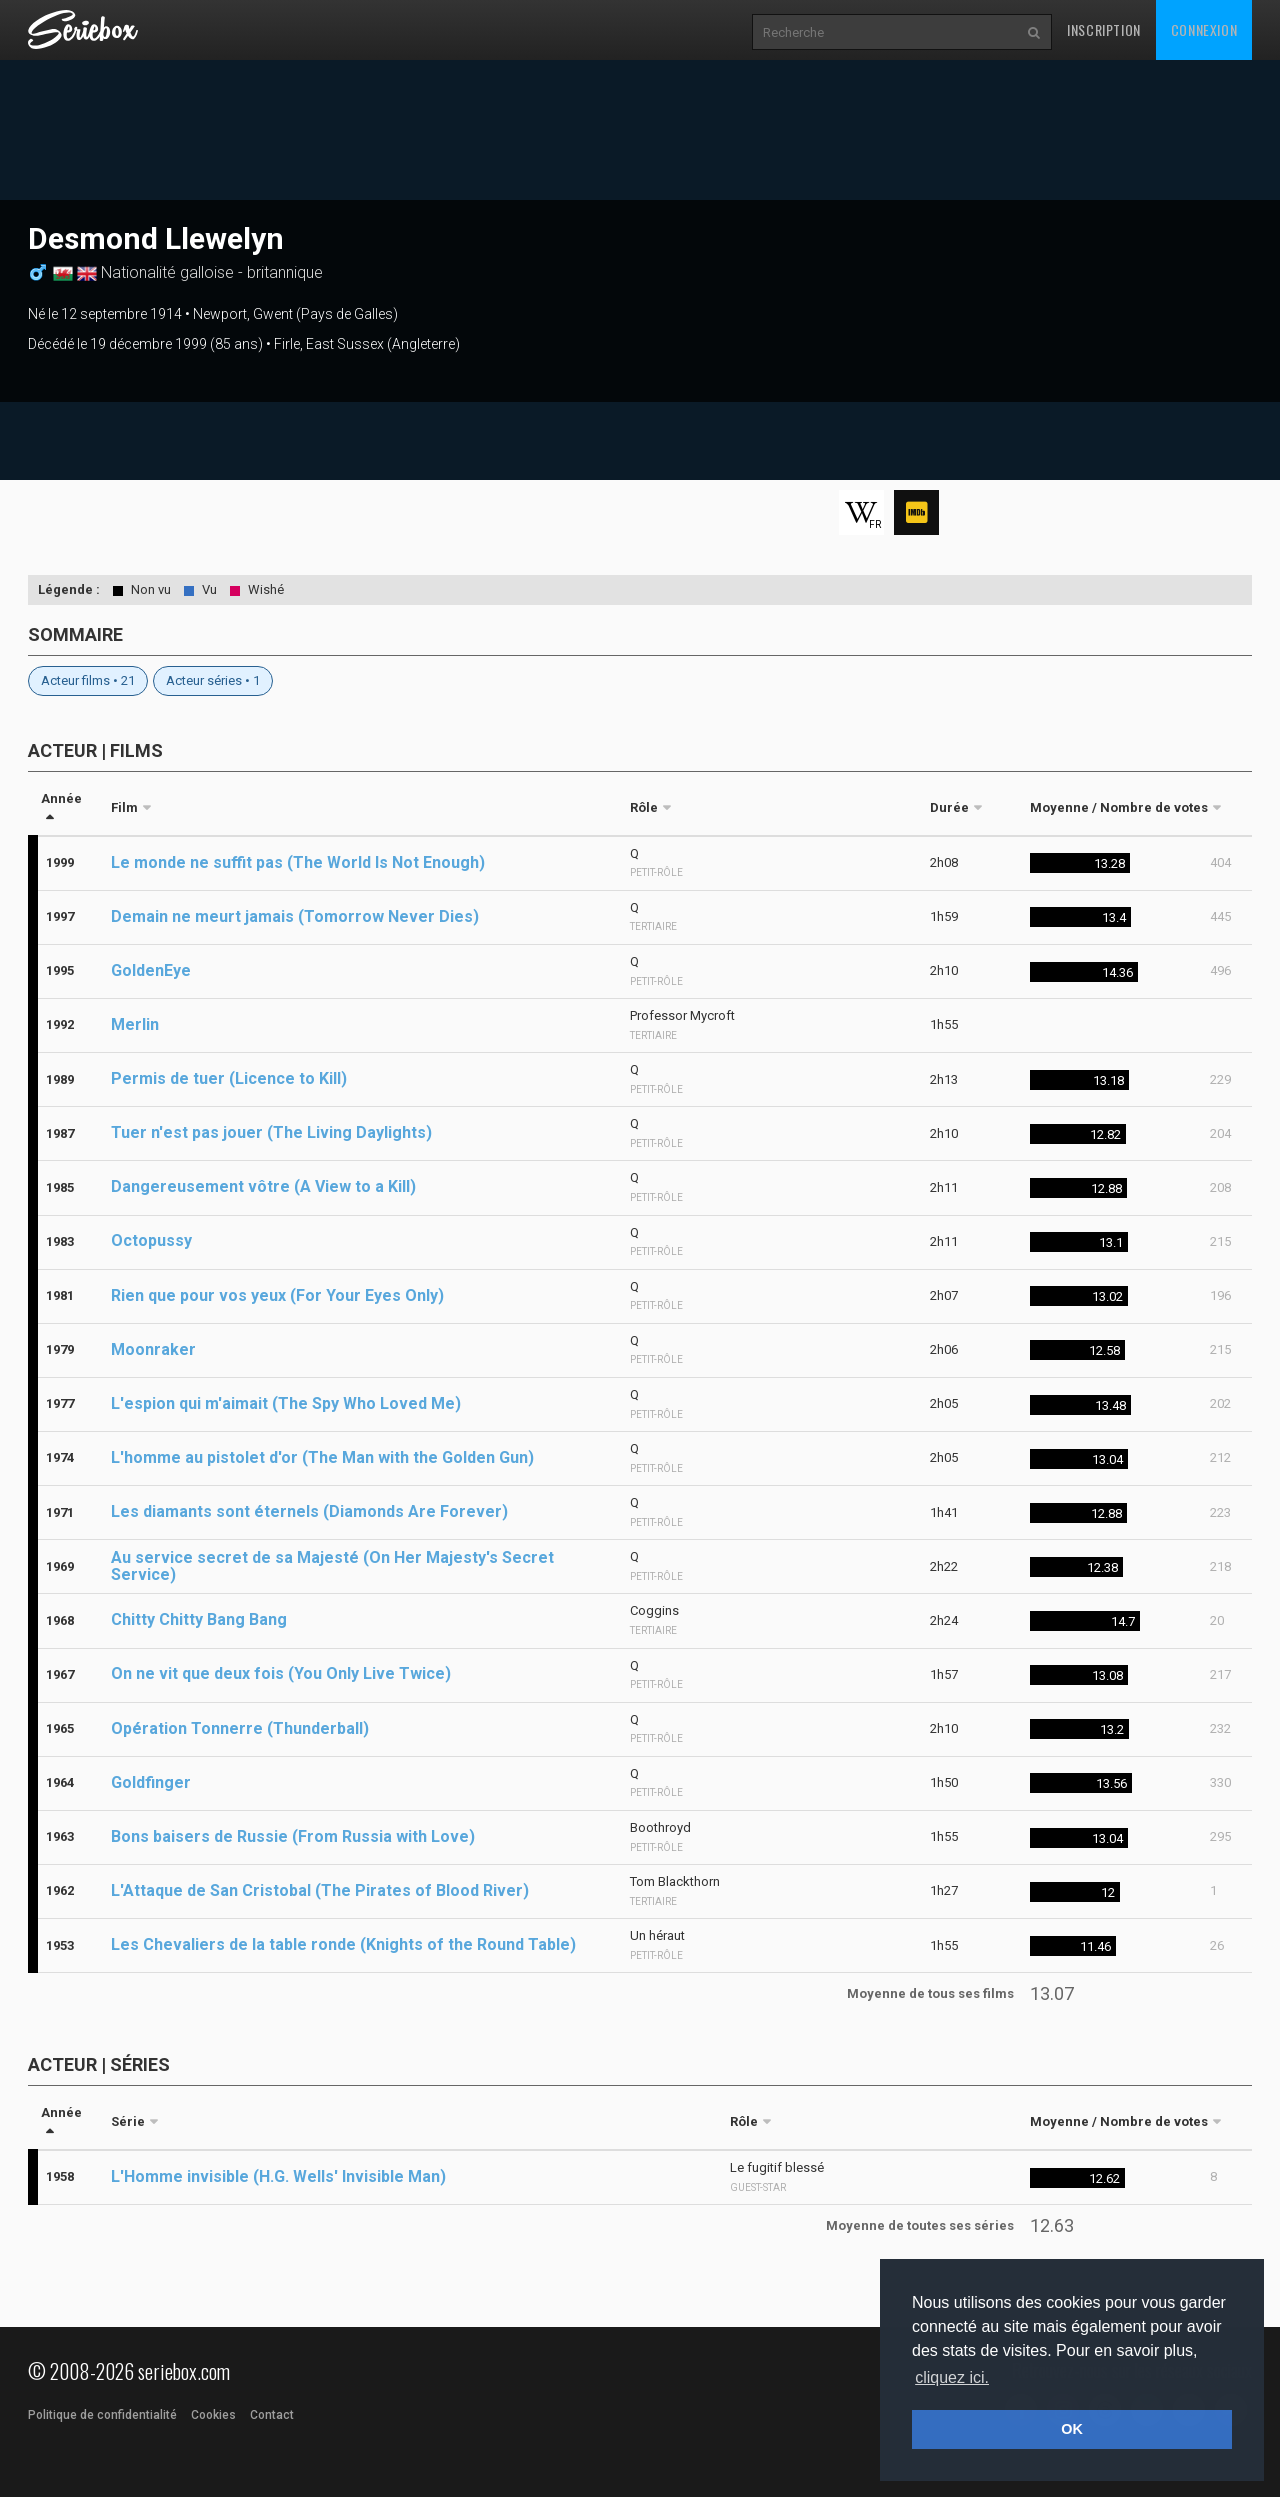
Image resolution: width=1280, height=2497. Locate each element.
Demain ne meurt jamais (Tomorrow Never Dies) (295, 916)
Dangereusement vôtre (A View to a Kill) (263, 1186)
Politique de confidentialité (102, 2415)
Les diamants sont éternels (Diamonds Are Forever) (309, 1511)
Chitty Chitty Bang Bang (199, 1619)
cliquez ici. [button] (952, 2377)
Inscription (1104, 29)
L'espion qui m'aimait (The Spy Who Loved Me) (286, 1403)
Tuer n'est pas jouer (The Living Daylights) (271, 1132)
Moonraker (153, 1349)
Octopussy (151, 1240)
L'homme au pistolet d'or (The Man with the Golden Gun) (322, 1457)
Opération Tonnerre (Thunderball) (240, 1728)
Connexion (1204, 29)
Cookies (213, 2415)
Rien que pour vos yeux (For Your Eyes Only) (277, 1295)
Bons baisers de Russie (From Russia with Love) (293, 1836)
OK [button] (1072, 2429)
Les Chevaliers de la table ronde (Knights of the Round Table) (343, 1944)
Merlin (135, 1024)
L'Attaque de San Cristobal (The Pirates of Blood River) (320, 1890)
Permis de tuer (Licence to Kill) (229, 1078)
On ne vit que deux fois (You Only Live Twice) (281, 1673)
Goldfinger (151, 1782)
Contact (272, 2415)
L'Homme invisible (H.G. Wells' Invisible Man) (278, 2176)
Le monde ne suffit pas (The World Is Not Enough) (298, 862)
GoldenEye (151, 970)
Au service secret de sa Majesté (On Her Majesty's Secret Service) (332, 1566)
